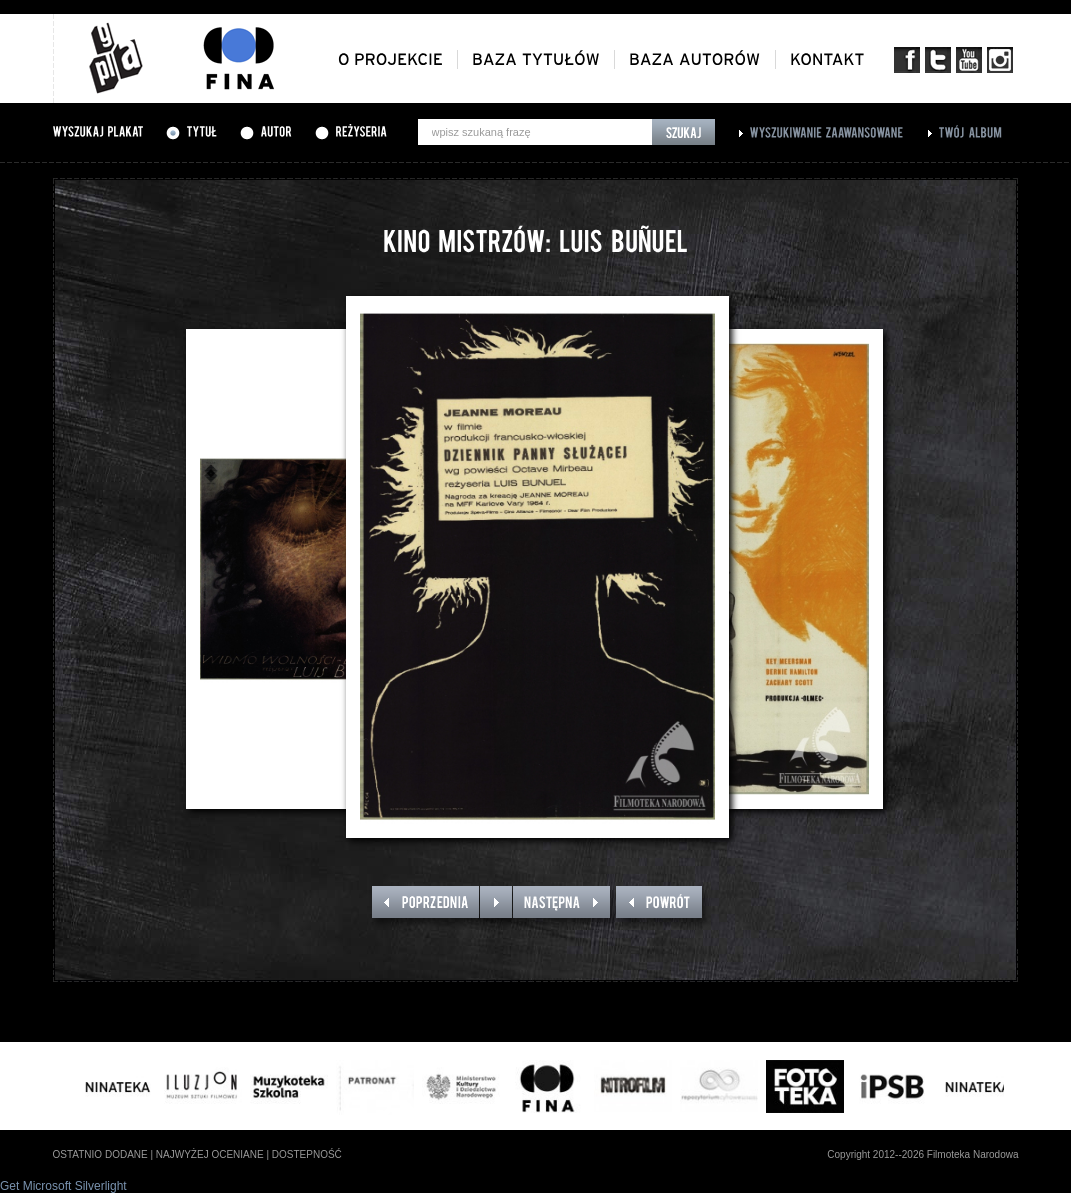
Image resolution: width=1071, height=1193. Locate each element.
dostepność (307, 1154)
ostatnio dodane (100, 1154)
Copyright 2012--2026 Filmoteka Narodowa (922, 1154)
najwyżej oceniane (210, 1154)
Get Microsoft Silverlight (63, 1186)
